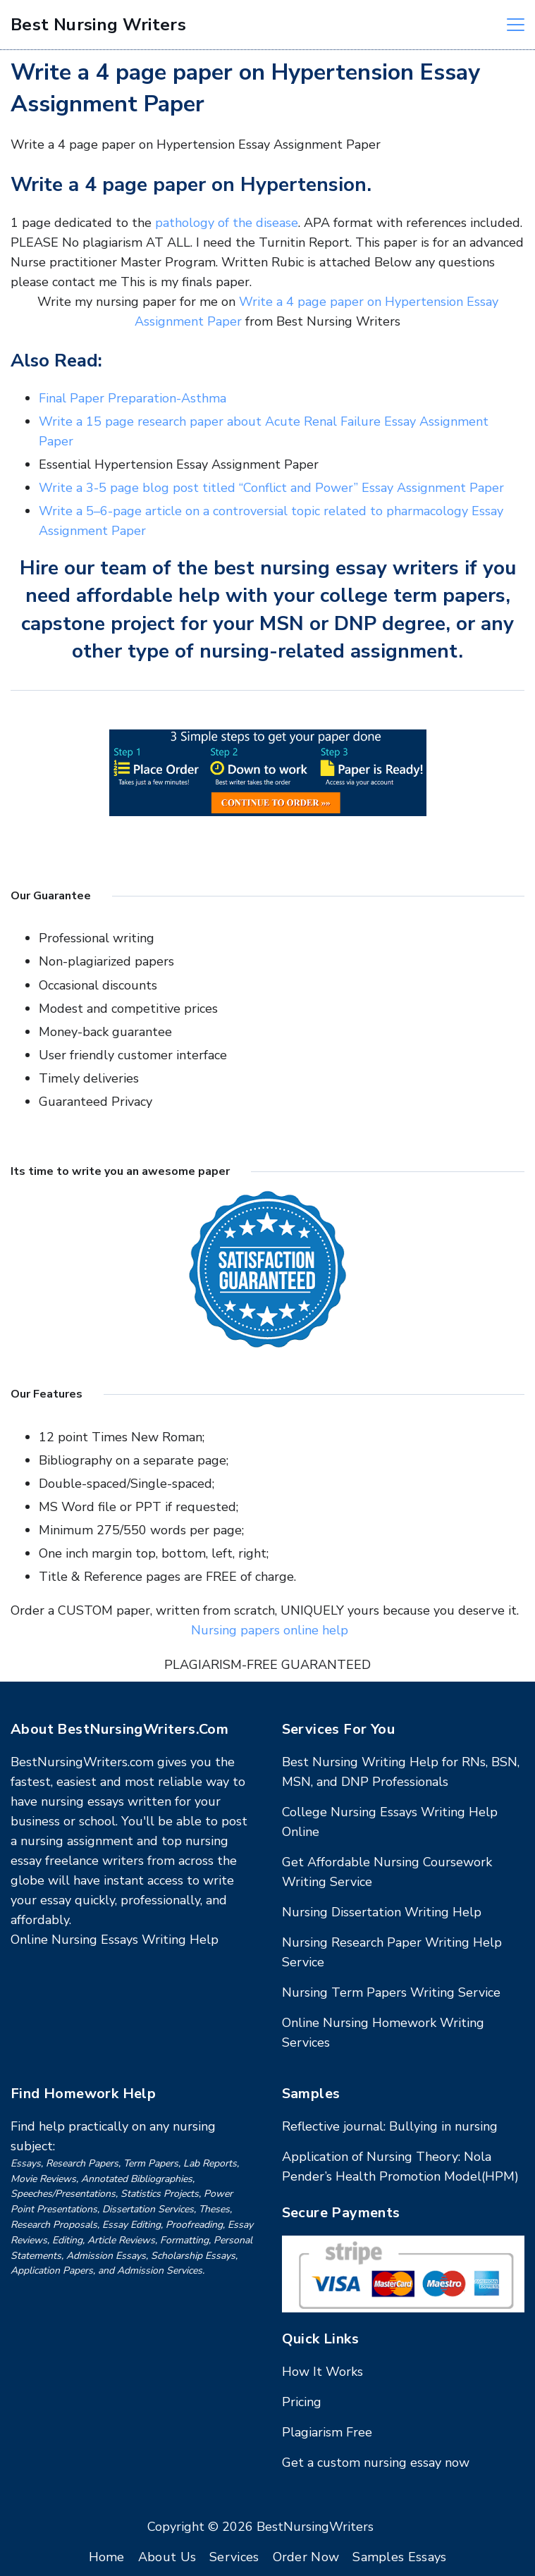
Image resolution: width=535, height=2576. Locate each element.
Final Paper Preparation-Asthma (132, 398)
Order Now (306, 2557)
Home (107, 2557)
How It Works (322, 2371)
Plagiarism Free (327, 2432)
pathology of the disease (226, 222)
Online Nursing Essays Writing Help (115, 1939)
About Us (167, 2557)
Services (234, 2557)
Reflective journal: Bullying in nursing (390, 2126)
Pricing (301, 2401)
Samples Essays (399, 2557)
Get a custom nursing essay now (375, 2462)
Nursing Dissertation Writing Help (381, 1912)
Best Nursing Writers (98, 24)
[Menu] (515, 24)
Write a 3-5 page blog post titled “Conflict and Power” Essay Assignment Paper (271, 487)
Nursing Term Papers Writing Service (391, 1992)
